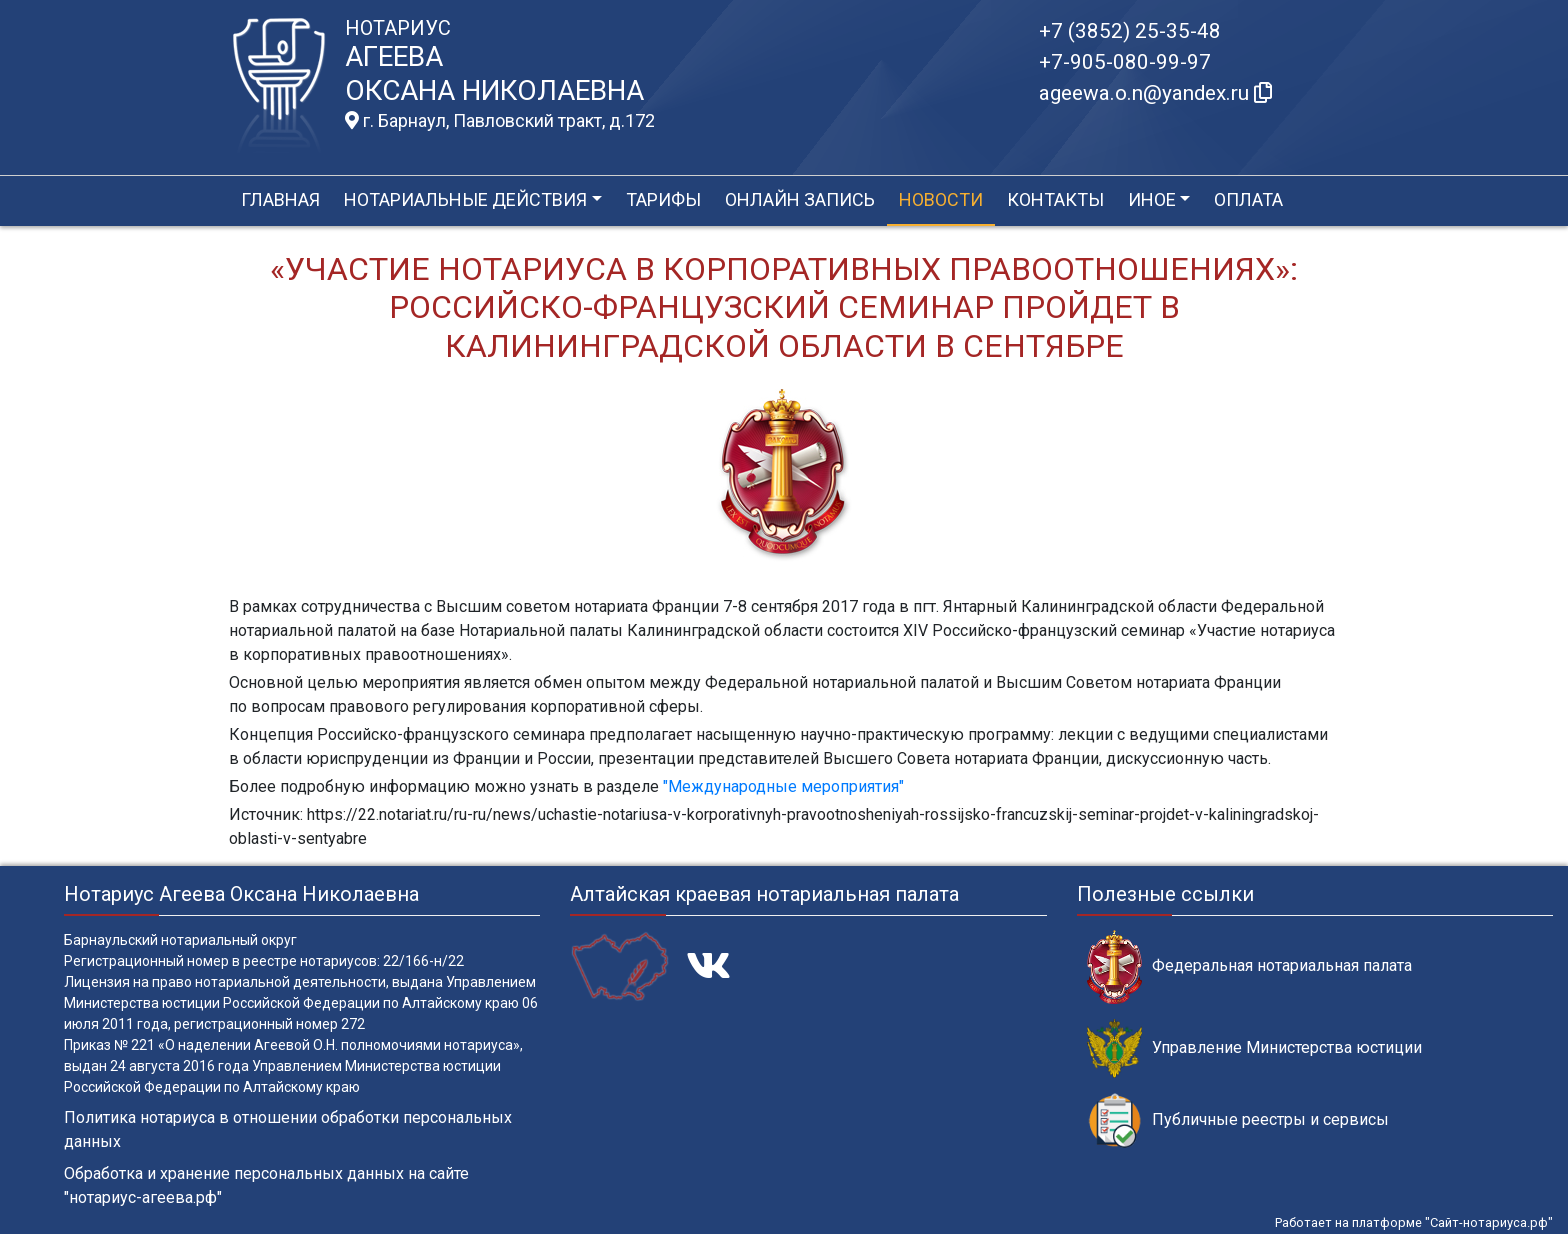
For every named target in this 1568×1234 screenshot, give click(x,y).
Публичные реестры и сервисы (1238, 1120)
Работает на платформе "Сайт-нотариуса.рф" (1414, 1222)
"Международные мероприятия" (783, 786)
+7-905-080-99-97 (1125, 62)
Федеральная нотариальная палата (1249, 966)
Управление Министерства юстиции (1254, 1048)
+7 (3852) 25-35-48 (1130, 31)
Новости (941, 199)
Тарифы (663, 199)
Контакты (1055, 199)
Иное (1152, 199)
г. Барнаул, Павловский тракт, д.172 (500, 121)
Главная (280, 199)
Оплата (1248, 199)
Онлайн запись (800, 199)
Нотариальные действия (465, 199)
